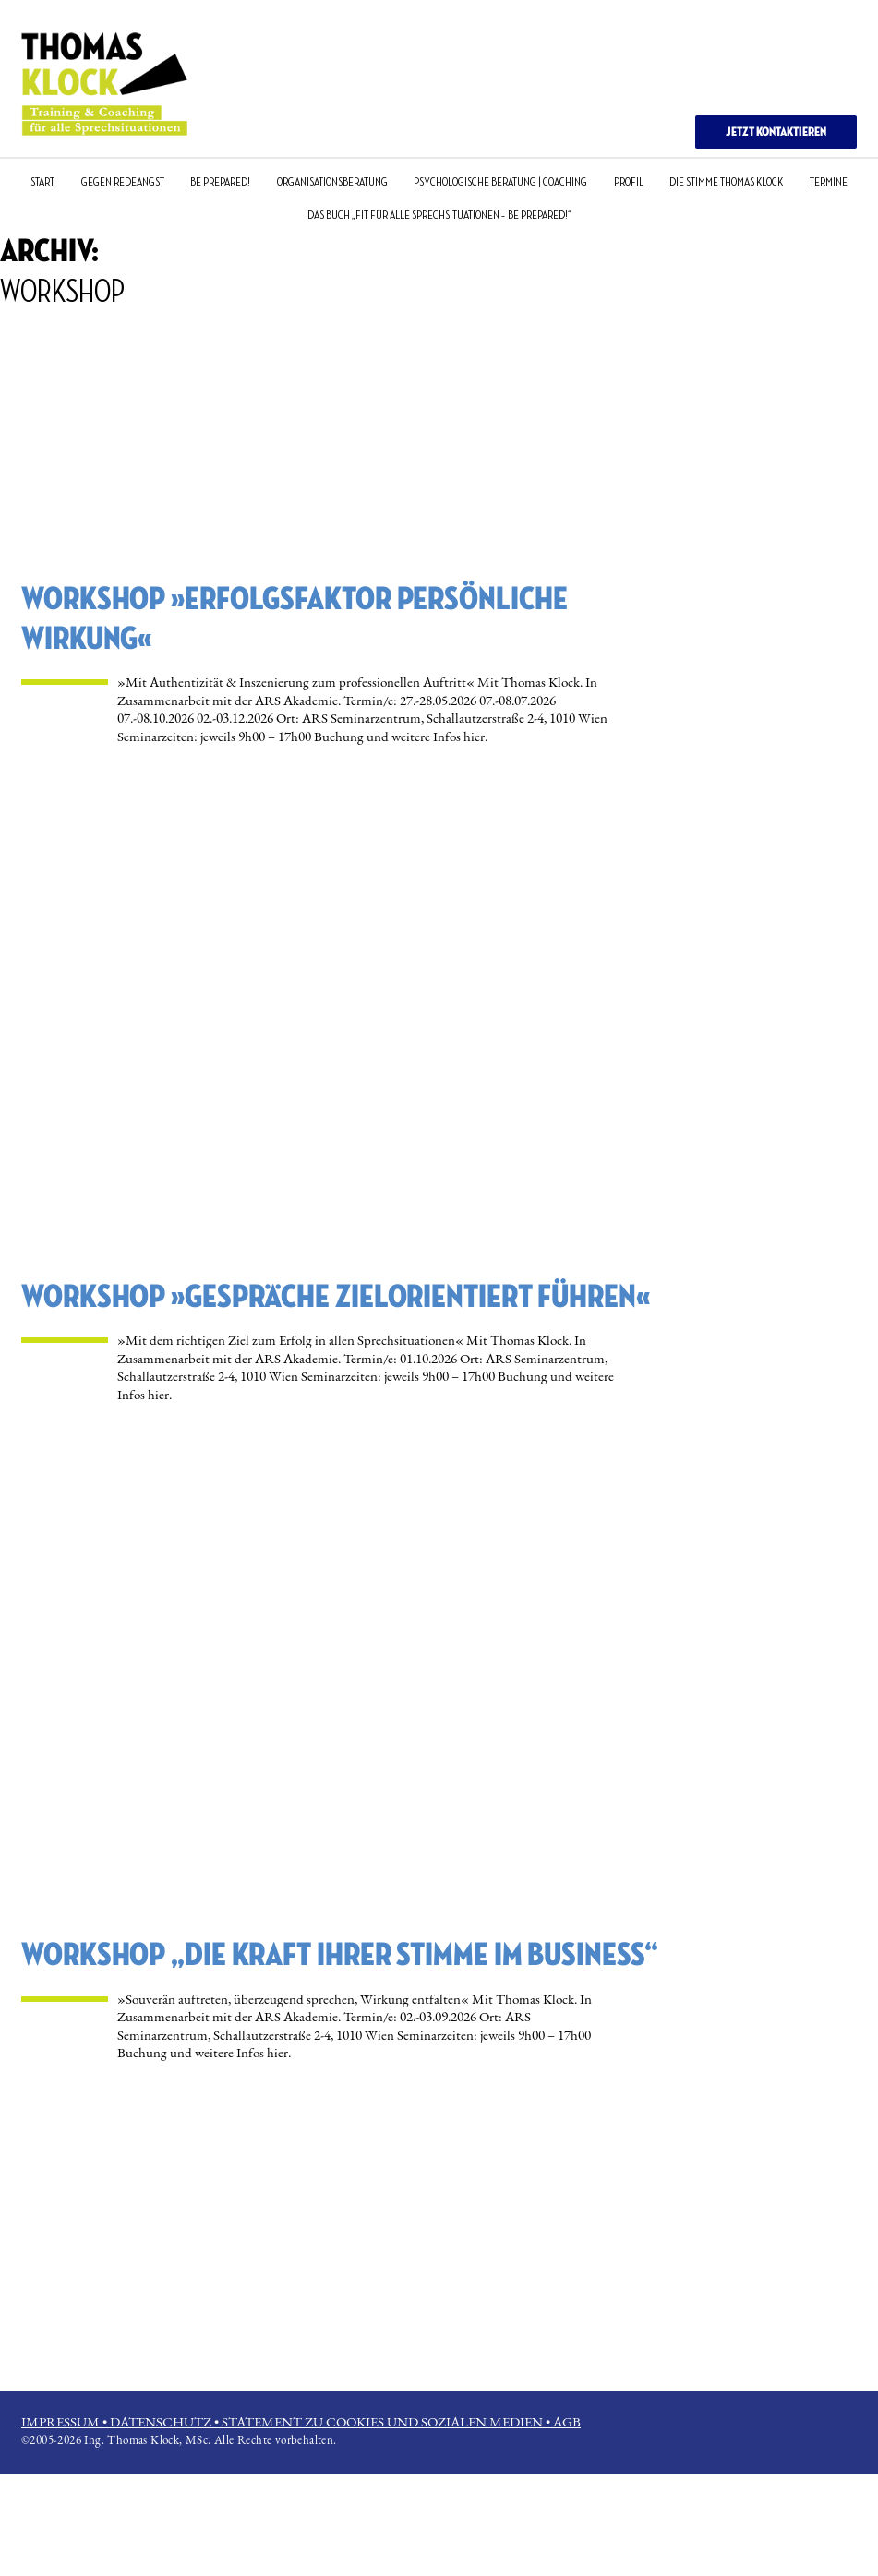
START (42, 181)
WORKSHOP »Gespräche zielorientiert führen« (335, 1297)
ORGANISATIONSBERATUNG (332, 181)
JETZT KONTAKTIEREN (776, 132)
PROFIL (628, 181)
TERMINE (829, 181)
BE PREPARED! (220, 181)
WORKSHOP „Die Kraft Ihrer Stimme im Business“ (339, 1955)
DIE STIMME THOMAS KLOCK (726, 181)
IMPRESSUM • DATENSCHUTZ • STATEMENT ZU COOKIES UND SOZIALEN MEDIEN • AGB (301, 2421)
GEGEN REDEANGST (122, 181)
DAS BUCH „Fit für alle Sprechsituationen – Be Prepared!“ (439, 215)
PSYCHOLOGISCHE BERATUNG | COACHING (500, 181)
